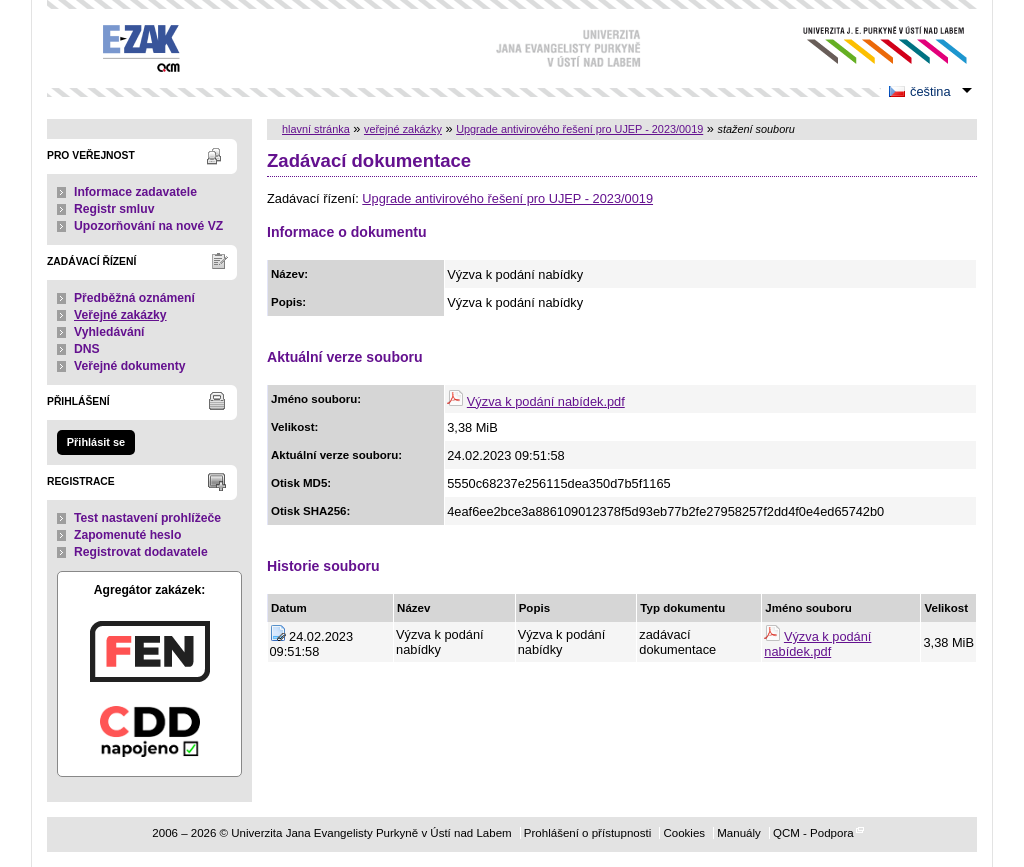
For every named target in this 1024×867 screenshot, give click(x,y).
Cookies (684, 833)
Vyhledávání (109, 332)
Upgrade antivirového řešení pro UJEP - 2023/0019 (579, 129)
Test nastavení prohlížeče (147, 518)
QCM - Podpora (813, 833)
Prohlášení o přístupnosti (587, 833)
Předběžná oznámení (134, 298)
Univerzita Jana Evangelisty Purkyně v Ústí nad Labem (869, 45)
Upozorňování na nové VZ (148, 226)
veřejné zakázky (403, 129)
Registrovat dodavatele (141, 552)
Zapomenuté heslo (127, 535)
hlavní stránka (316, 129)
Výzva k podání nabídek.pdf (546, 401)
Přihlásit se (96, 442)
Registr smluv (114, 209)
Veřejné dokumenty (129, 366)
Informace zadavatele (135, 192)
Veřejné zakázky (120, 315)
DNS (87, 349)
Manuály (739, 833)
